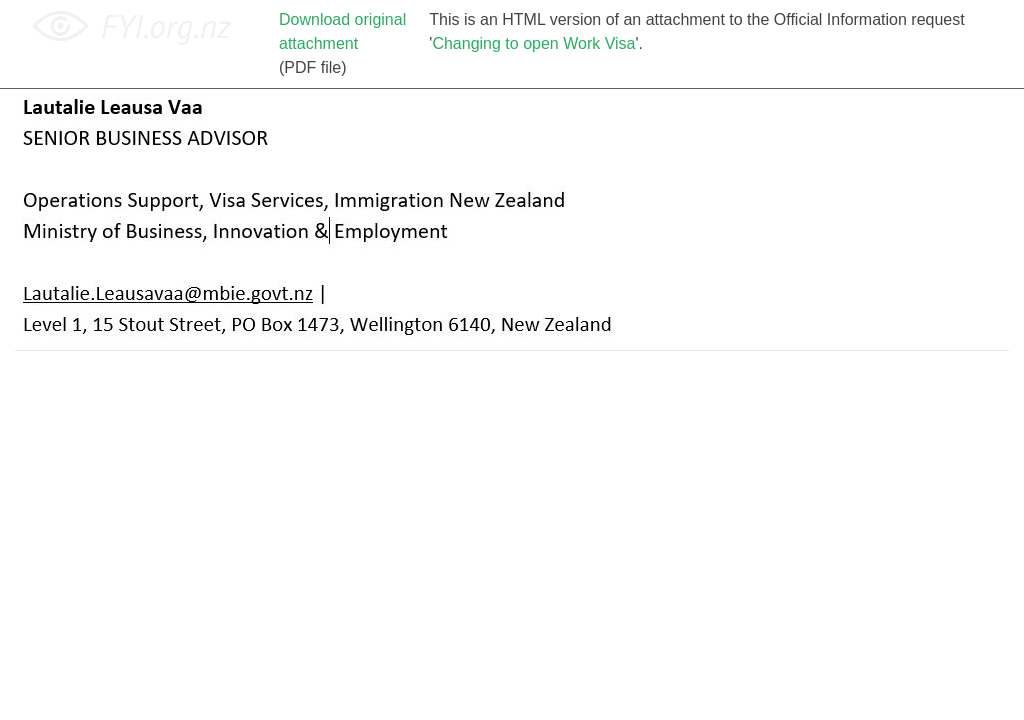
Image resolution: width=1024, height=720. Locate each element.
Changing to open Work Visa (533, 43)
